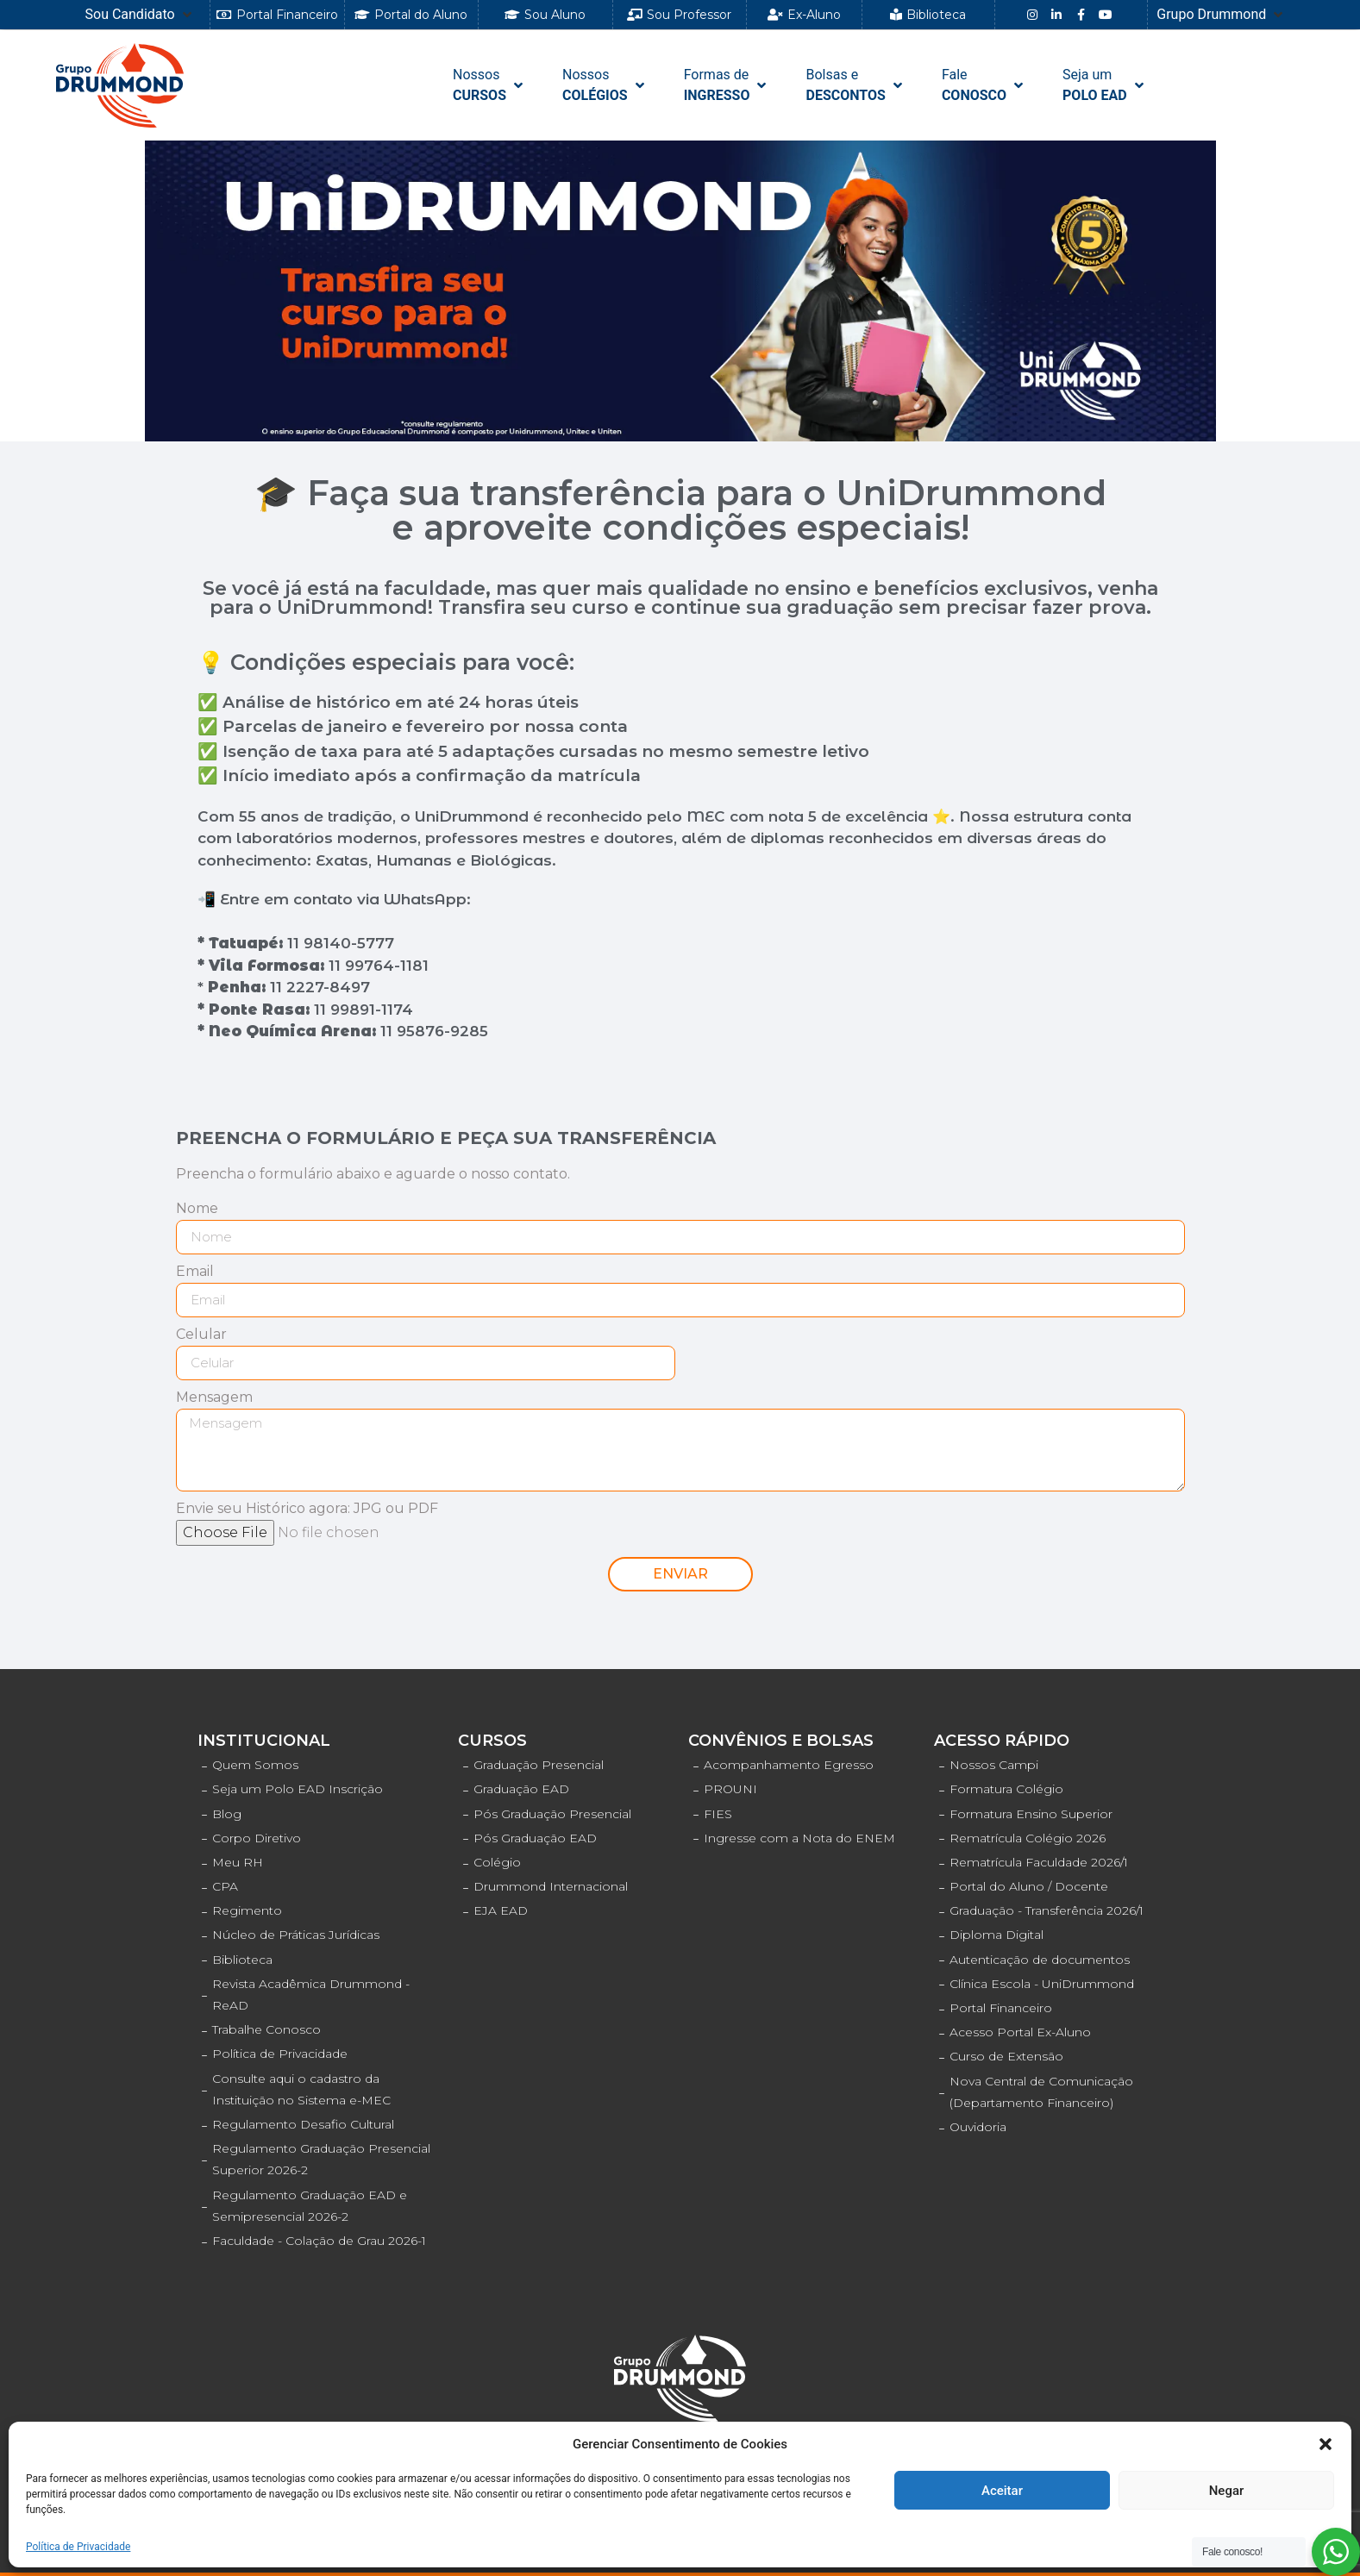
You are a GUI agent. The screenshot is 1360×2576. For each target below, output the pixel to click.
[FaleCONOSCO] (984, 85)
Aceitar (1002, 2490)
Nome (197, 1209)
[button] (1325, 2444)
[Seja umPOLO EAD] (1104, 85)
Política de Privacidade (78, 2547)
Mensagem (214, 1398)
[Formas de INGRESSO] (727, 85)
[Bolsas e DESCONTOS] (855, 85)
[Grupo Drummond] (1221, 14)
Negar (1226, 2490)
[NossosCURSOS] (489, 85)
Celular (201, 1335)
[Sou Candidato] (140, 14)
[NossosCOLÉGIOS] (605, 85)
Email (195, 1272)
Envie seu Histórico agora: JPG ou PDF (307, 1509)
